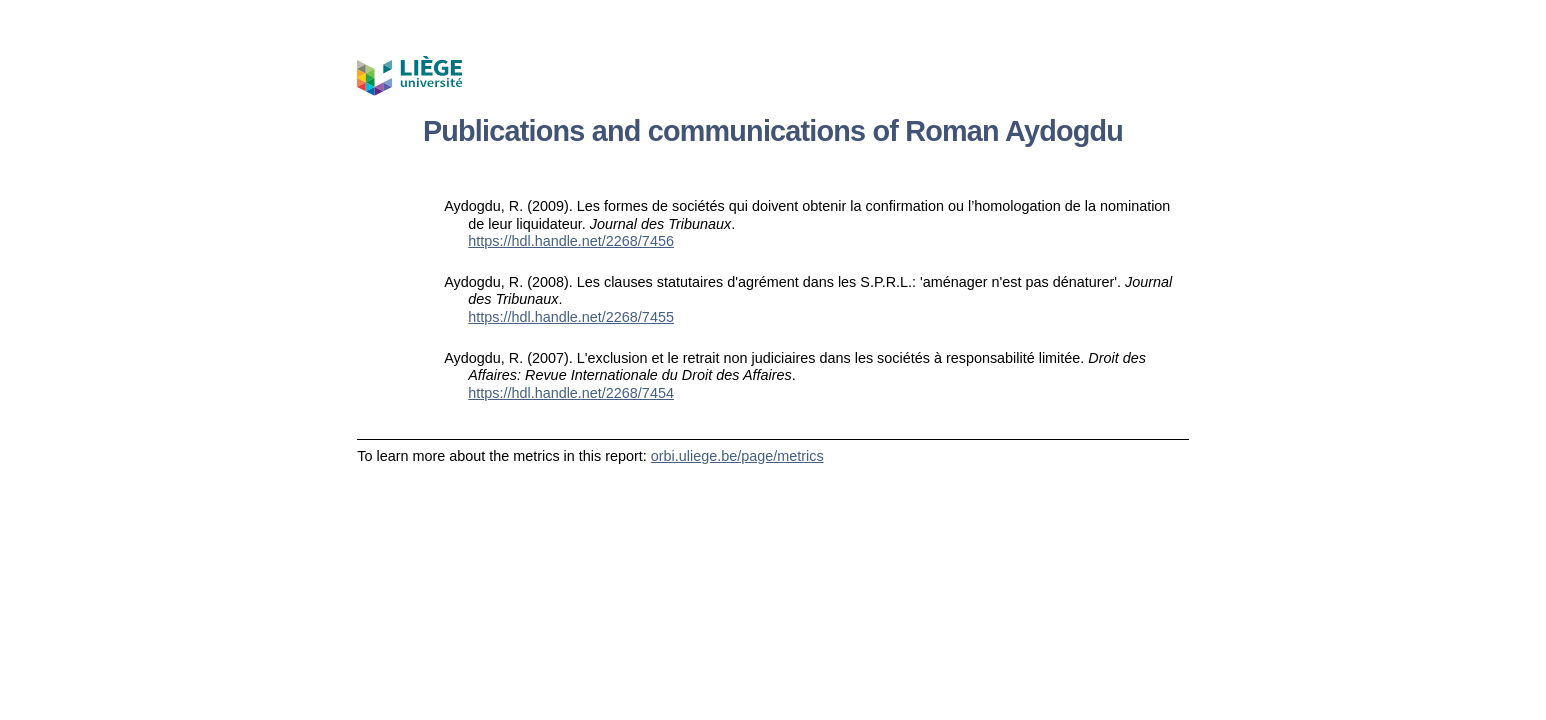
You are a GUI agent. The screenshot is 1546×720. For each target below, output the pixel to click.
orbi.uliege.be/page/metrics (737, 456)
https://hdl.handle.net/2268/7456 (571, 241)
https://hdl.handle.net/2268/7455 (571, 317)
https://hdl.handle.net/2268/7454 (571, 393)
